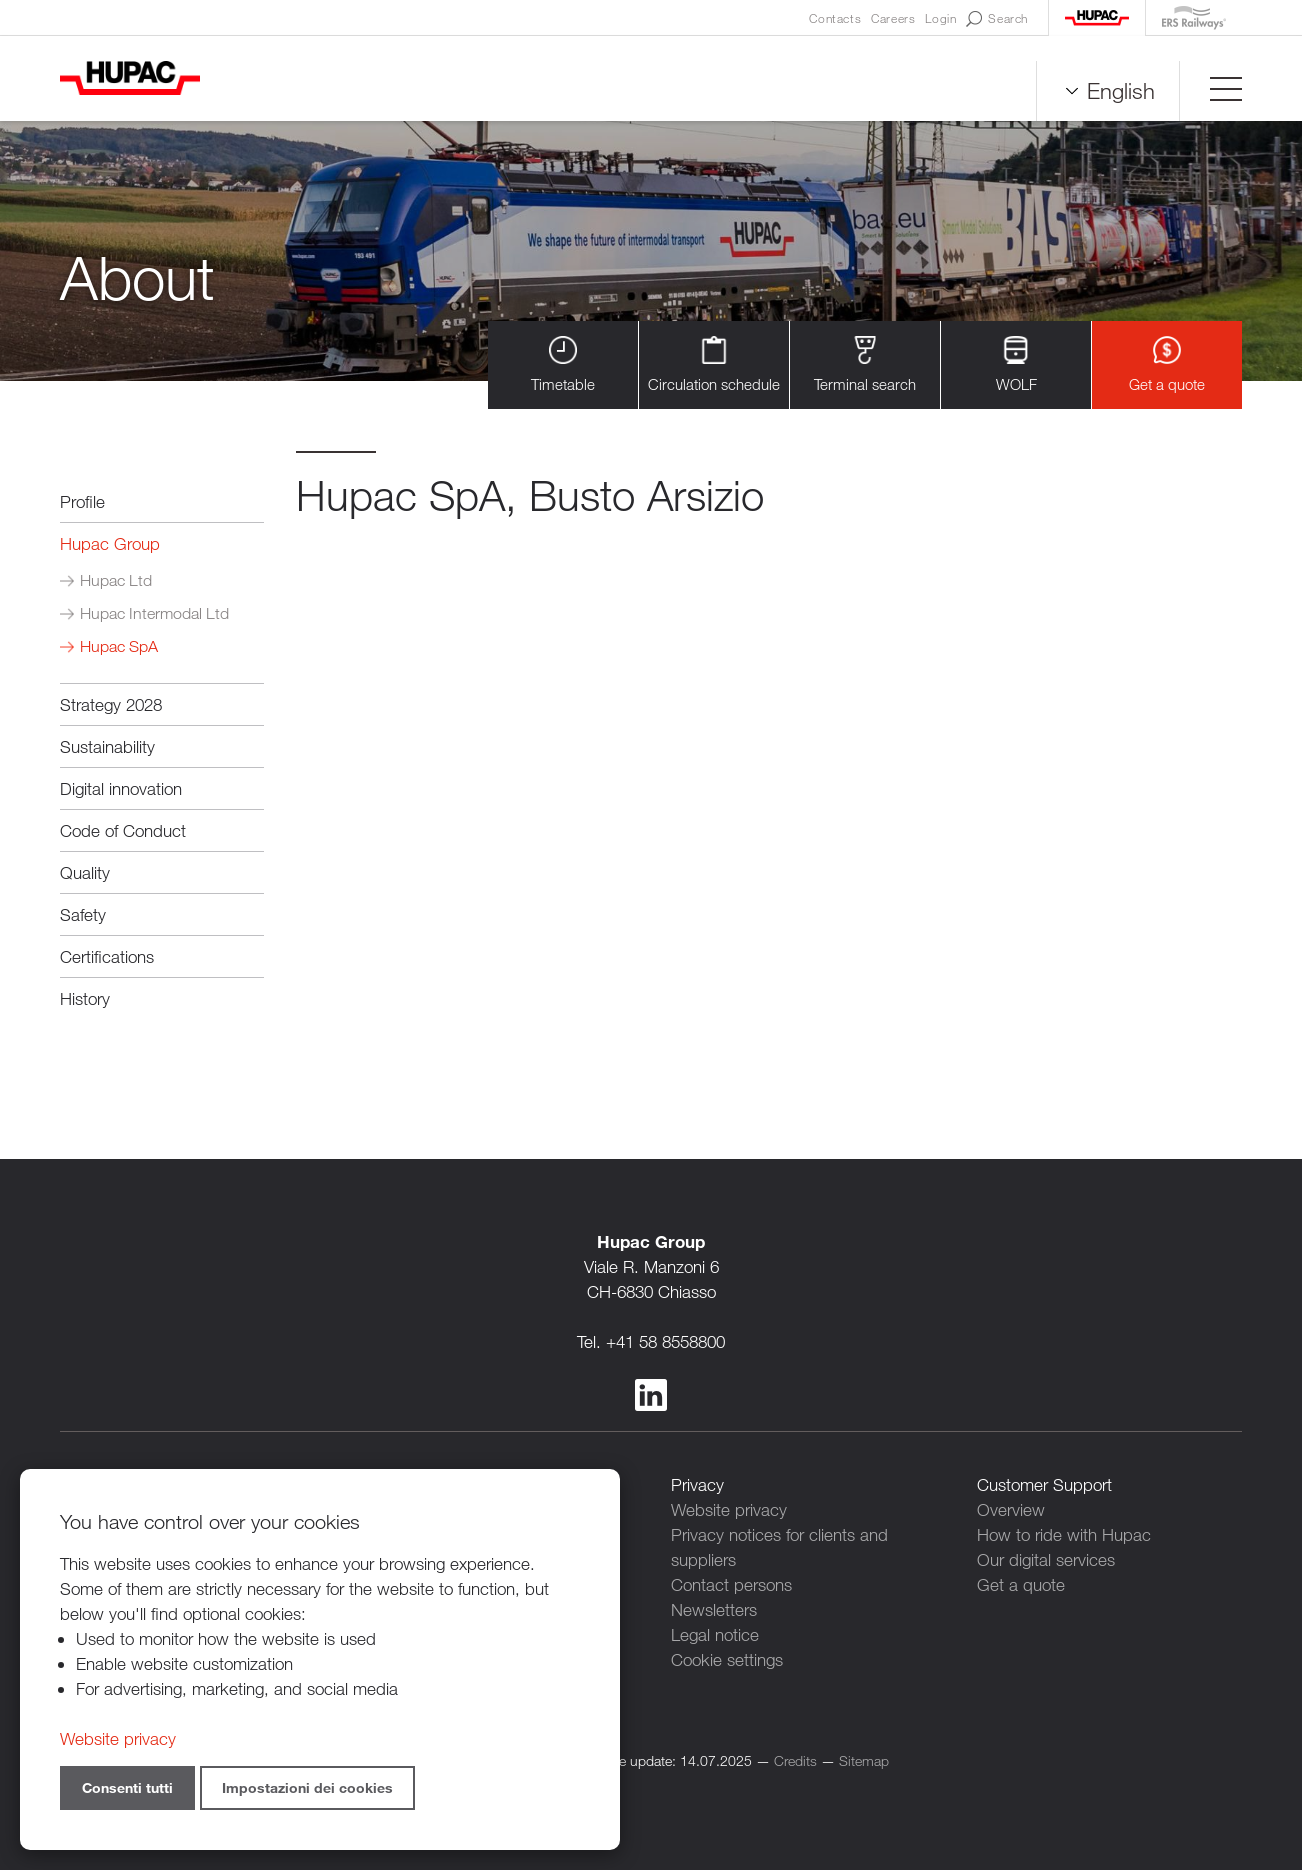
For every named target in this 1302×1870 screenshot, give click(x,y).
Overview (1011, 1509)
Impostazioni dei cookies (307, 1787)
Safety (83, 914)
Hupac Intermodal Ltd (154, 613)
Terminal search (865, 364)
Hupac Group (110, 543)
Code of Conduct (123, 830)
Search (997, 19)
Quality (85, 872)
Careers (893, 18)
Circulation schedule (714, 364)
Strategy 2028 (111, 704)
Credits (795, 1760)
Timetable (563, 364)
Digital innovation (121, 788)
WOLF (1016, 364)
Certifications (107, 956)
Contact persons (731, 1584)
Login (940, 18)
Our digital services (1046, 1559)
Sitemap (864, 1760)
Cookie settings (727, 1659)
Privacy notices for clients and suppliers (779, 1547)
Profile (82, 501)
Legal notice (715, 1634)
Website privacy (729, 1509)
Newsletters (714, 1609)
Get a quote (1167, 364)
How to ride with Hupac (1064, 1534)
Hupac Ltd (116, 580)
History (85, 998)
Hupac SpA (119, 646)
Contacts (835, 18)
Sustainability (107, 746)
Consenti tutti (127, 1787)
